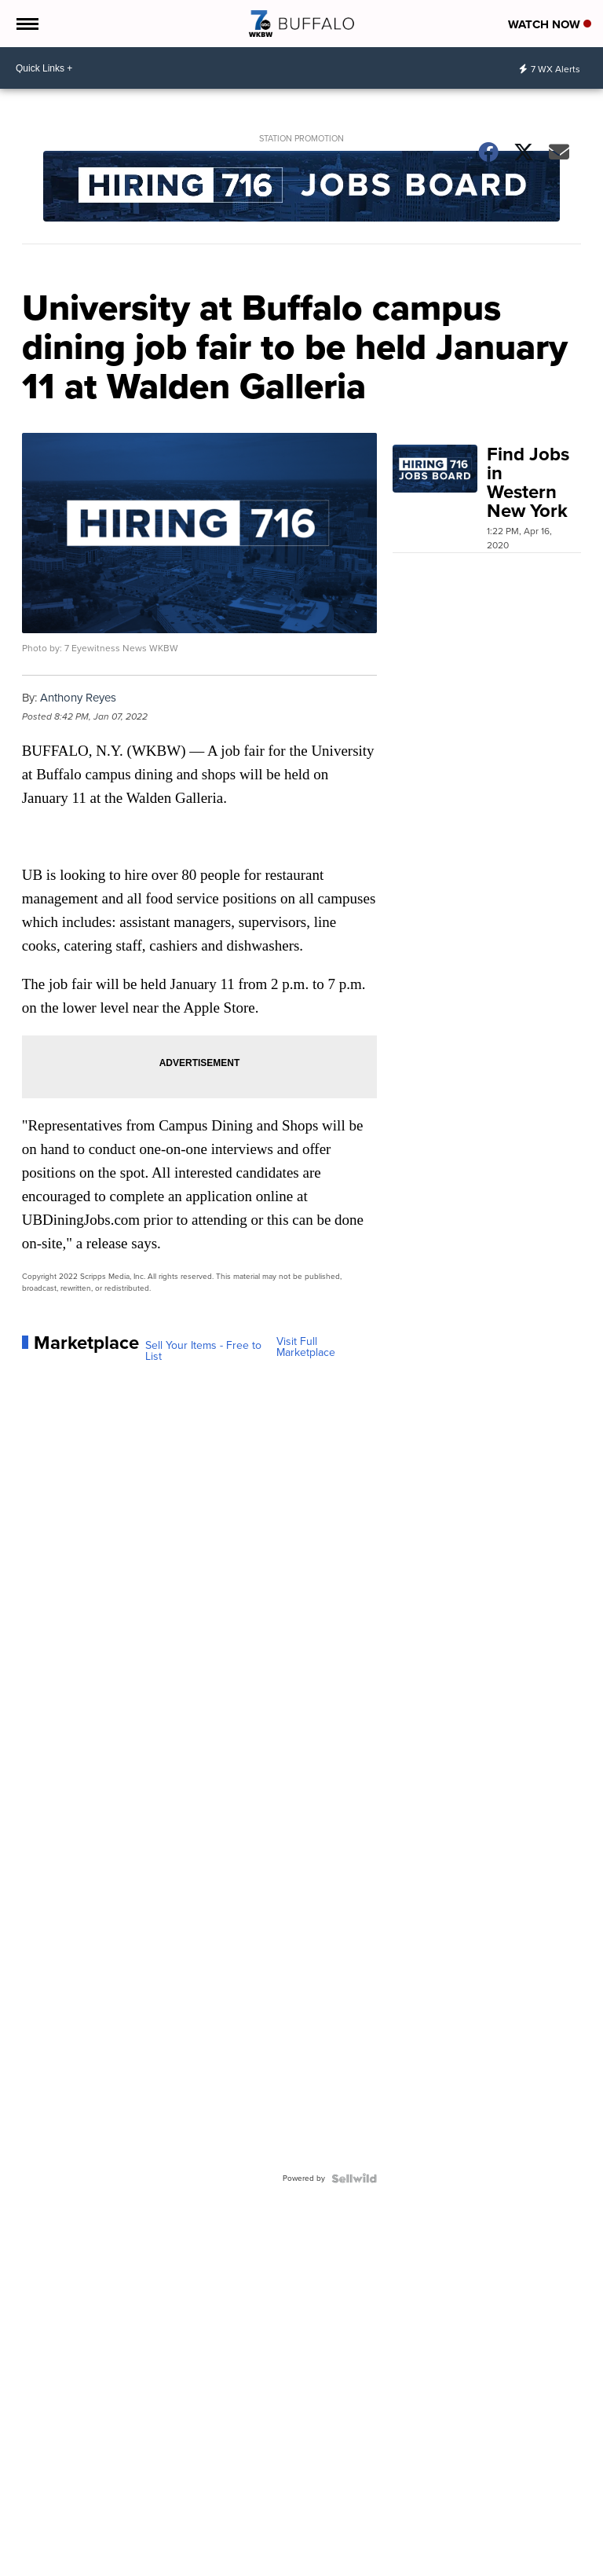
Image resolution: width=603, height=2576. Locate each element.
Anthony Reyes (78, 697)
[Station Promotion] (302, 188)
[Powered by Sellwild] (354, 2178)
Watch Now (549, 24)
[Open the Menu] (26, 23)
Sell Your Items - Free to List (203, 1351)
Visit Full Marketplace (305, 1347)
